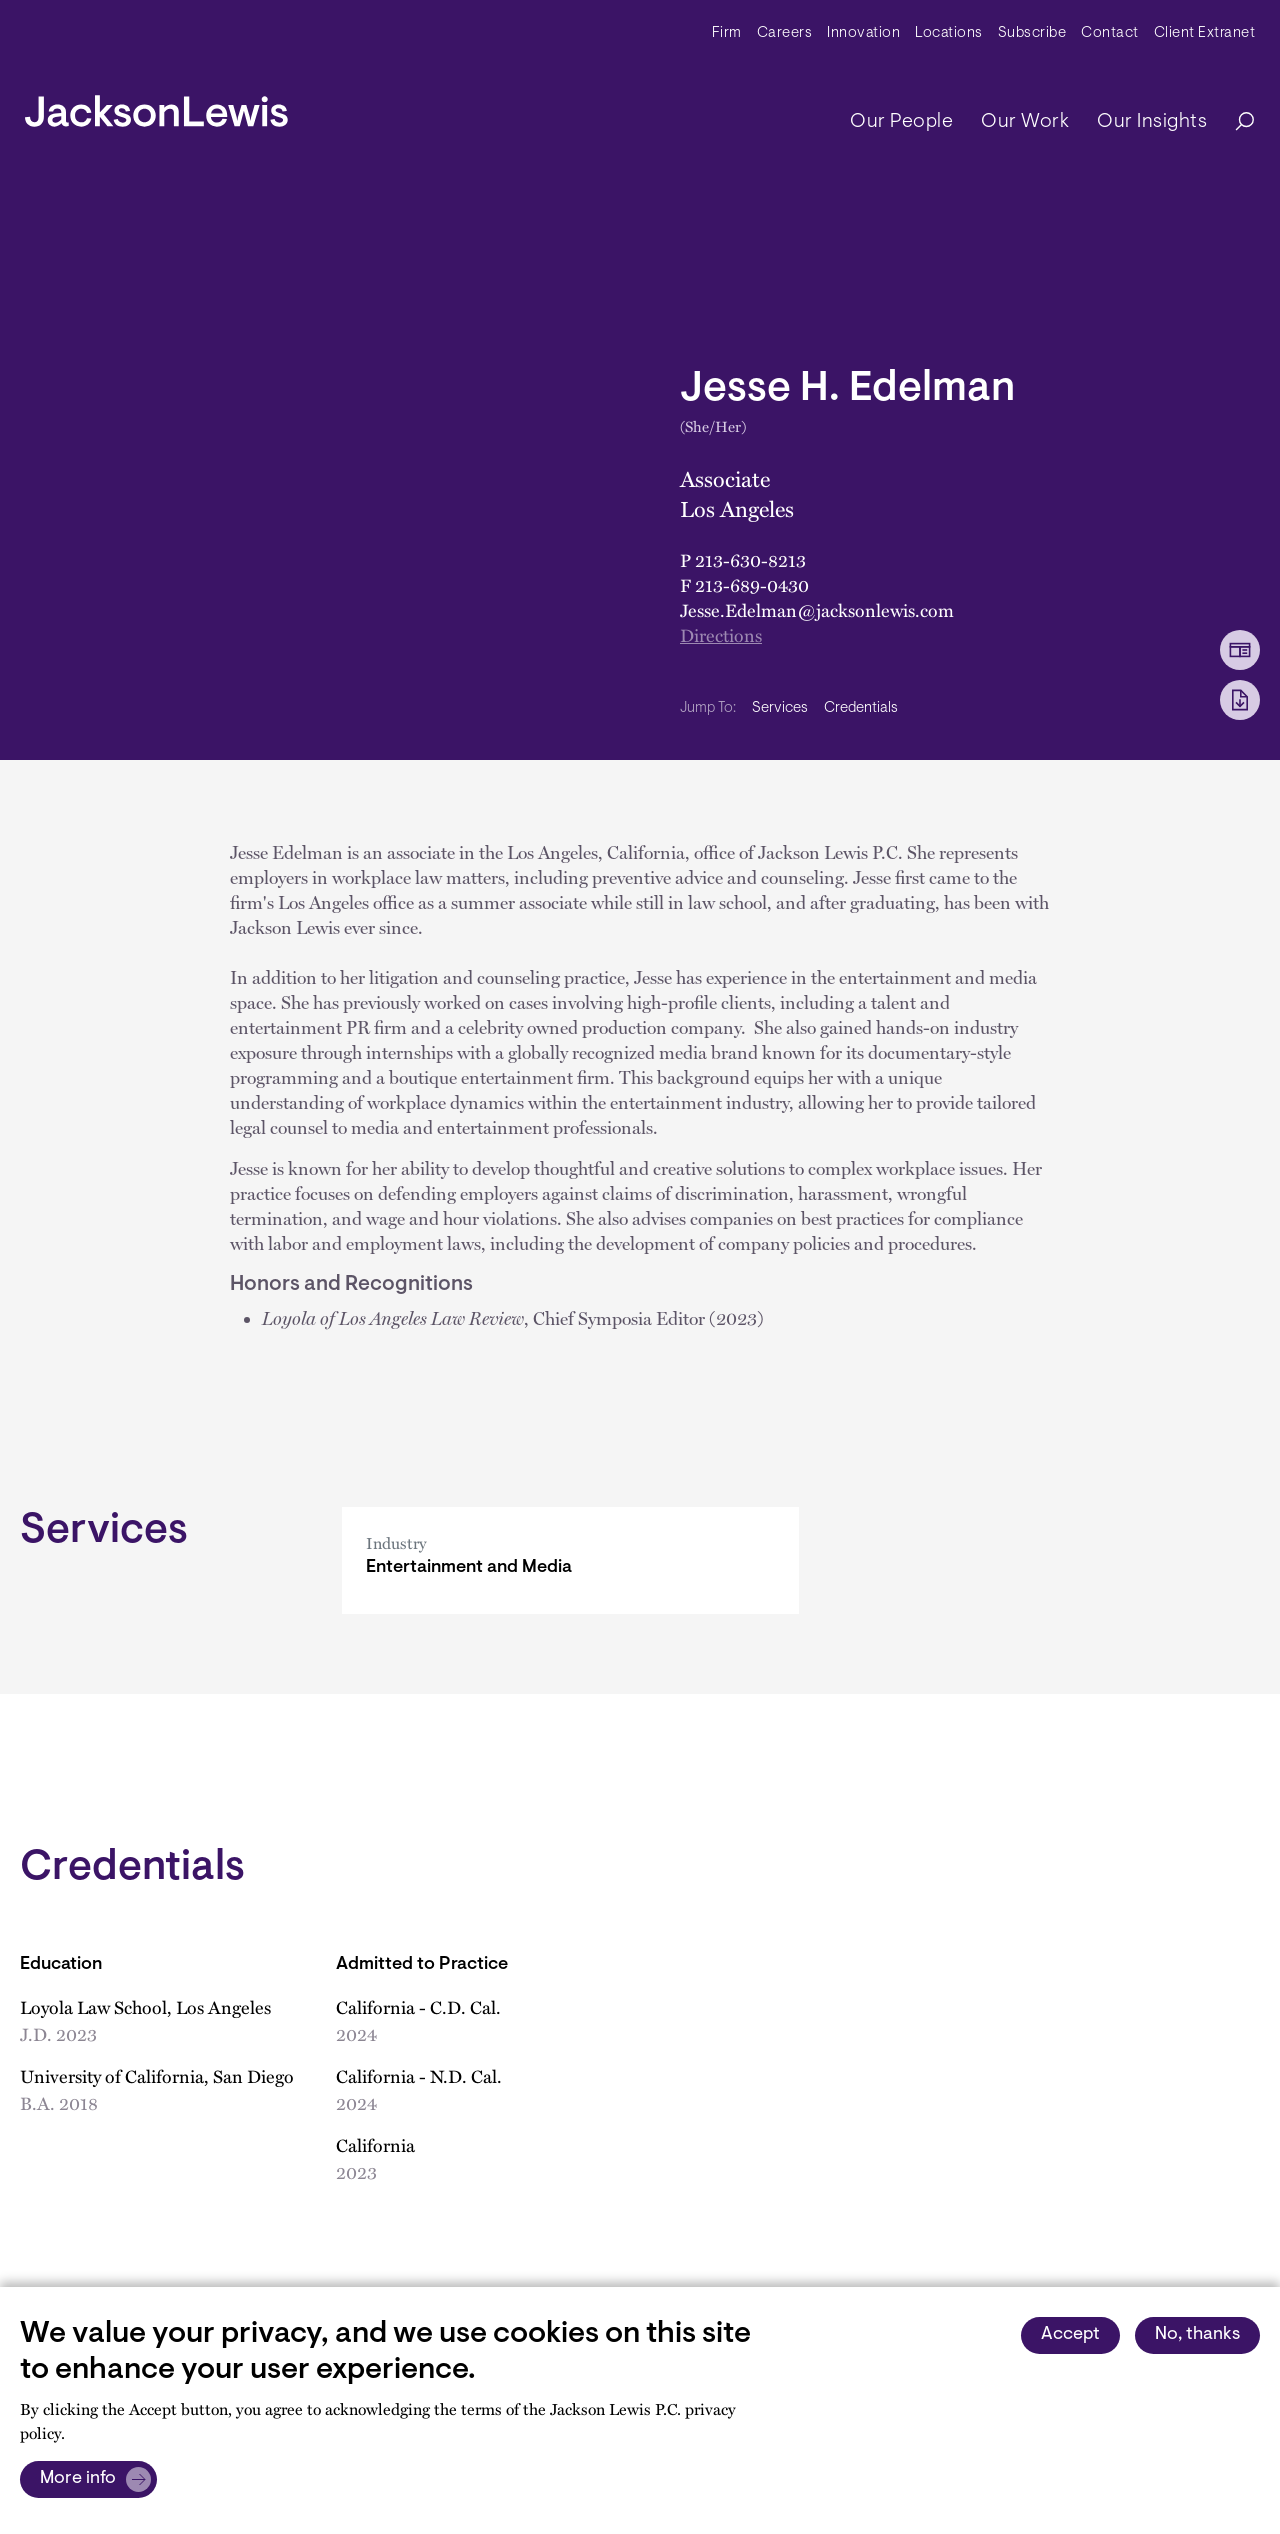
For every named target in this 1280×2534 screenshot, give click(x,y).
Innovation (863, 33)
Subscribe (1032, 33)
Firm (727, 33)
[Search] (1235, 122)
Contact (1110, 33)
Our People (901, 122)
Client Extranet (1205, 33)
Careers (785, 33)
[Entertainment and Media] (570, 1560)
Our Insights (1152, 122)
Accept (1070, 2335)
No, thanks (1197, 2335)
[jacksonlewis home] (156, 106)
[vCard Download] (1240, 650)
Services (780, 708)
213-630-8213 (750, 560)
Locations (949, 33)
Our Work (1025, 122)
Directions (721, 635)
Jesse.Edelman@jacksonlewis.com (817, 610)
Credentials (861, 708)
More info (78, 2479)
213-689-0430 (752, 585)
